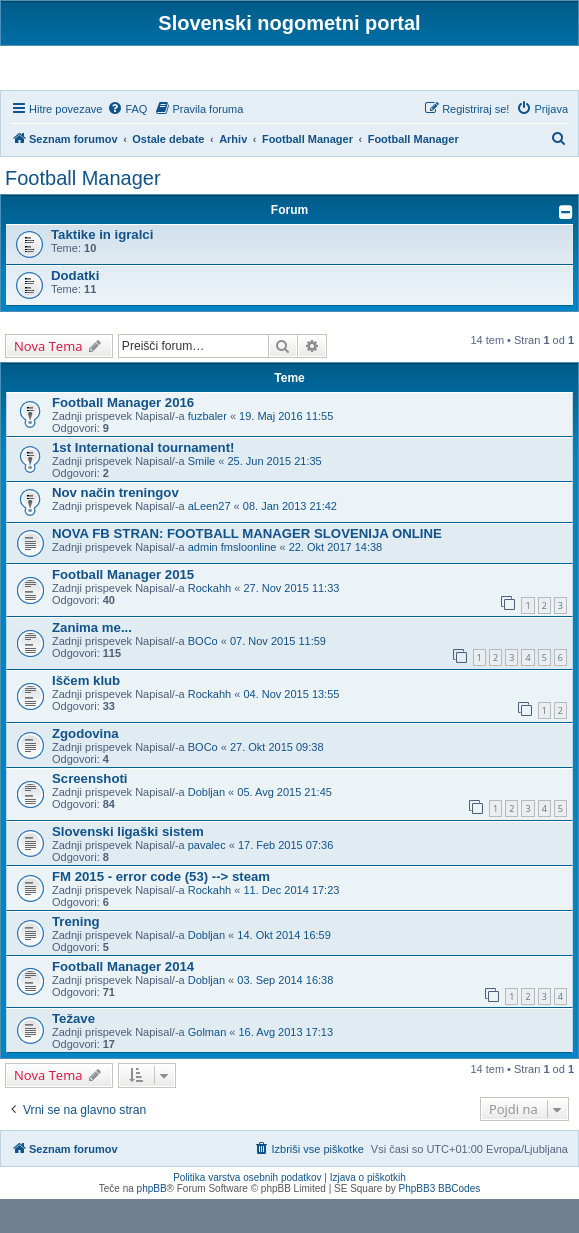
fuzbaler (207, 451)
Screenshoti (90, 812)
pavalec (207, 879)
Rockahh (209, 623)
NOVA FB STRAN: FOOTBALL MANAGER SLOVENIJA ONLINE (247, 568)
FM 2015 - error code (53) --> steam (161, 910)
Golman (207, 1067)
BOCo (203, 676)
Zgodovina (85, 767)
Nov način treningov (115, 527)
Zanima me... (92, 662)
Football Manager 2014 (123, 1000)
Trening (76, 955)
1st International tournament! (143, 482)
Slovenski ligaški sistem (128, 865)
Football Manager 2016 (123, 437)
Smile (202, 496)
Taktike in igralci (102, 269)
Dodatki (75, 310)
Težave (73, 1053)
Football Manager (83, 213)
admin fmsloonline (232, 582)
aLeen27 (209, 541)
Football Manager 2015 (123, 609)
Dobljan (206, 826)
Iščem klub (86, 714)
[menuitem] (127, 143)
